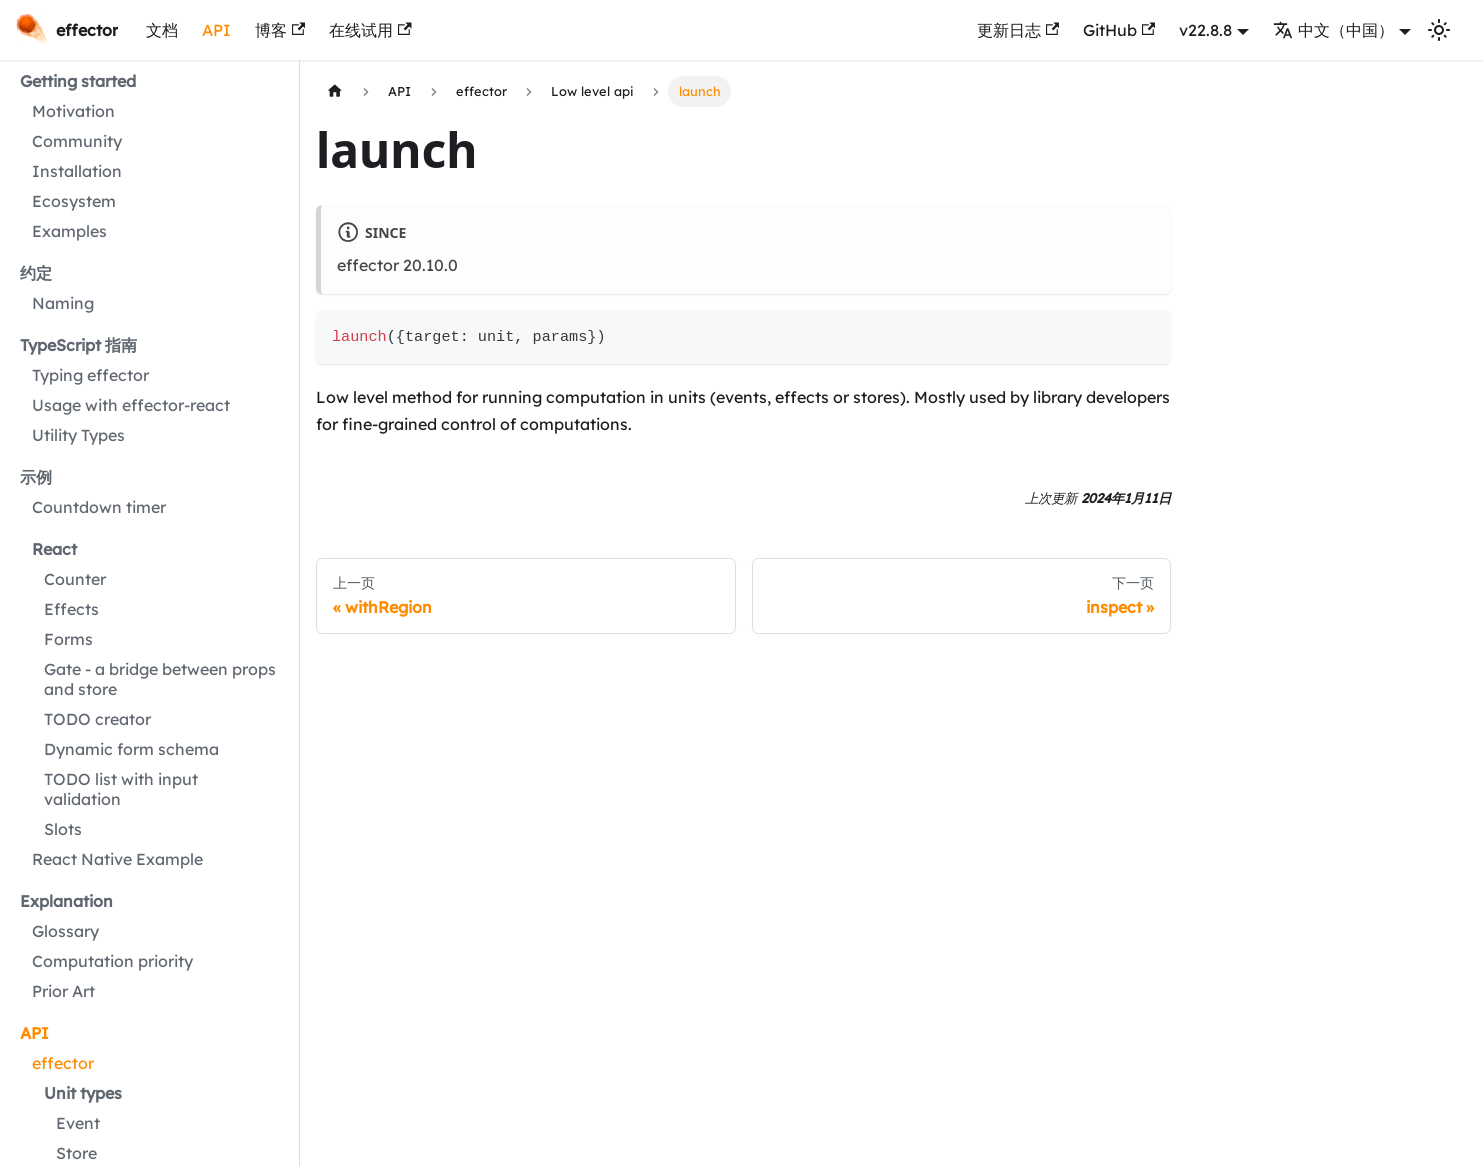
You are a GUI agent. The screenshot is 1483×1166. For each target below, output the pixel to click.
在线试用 (370, 30)
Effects (71, 609)
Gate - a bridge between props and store (160, 679)
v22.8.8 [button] (1205, 30)
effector (63, 1063)
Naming (63, 303)
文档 (162, 30)
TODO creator (97, 719)
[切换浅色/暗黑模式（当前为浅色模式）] (1439, 30)
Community (77, 141)
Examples (69, 231)
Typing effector (90, 375)
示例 (36, 477)
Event (78, 1123)
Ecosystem (74, 201)
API (216, 30)
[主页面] (335, 91)
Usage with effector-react (131, 405)
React (54, 549)
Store (76, 1153)
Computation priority (112, 961)
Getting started (78, 81)
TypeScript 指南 (78, 345)
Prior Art (63, 991)
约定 (36, 273)
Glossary (65, 931)
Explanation (66, 901)
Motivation (73, 111)
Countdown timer (99, 507)
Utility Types (78, 435)
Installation (77, 171)
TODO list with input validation (121, 789)
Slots (63, 829)
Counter (75, 579)
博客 (280, 30)
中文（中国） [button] (1333, 30)
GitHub (1119, 30)
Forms (68, 639)
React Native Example (117, 859)
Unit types (83, 1093)
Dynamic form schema (131, 749)
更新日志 (1018, 30)
